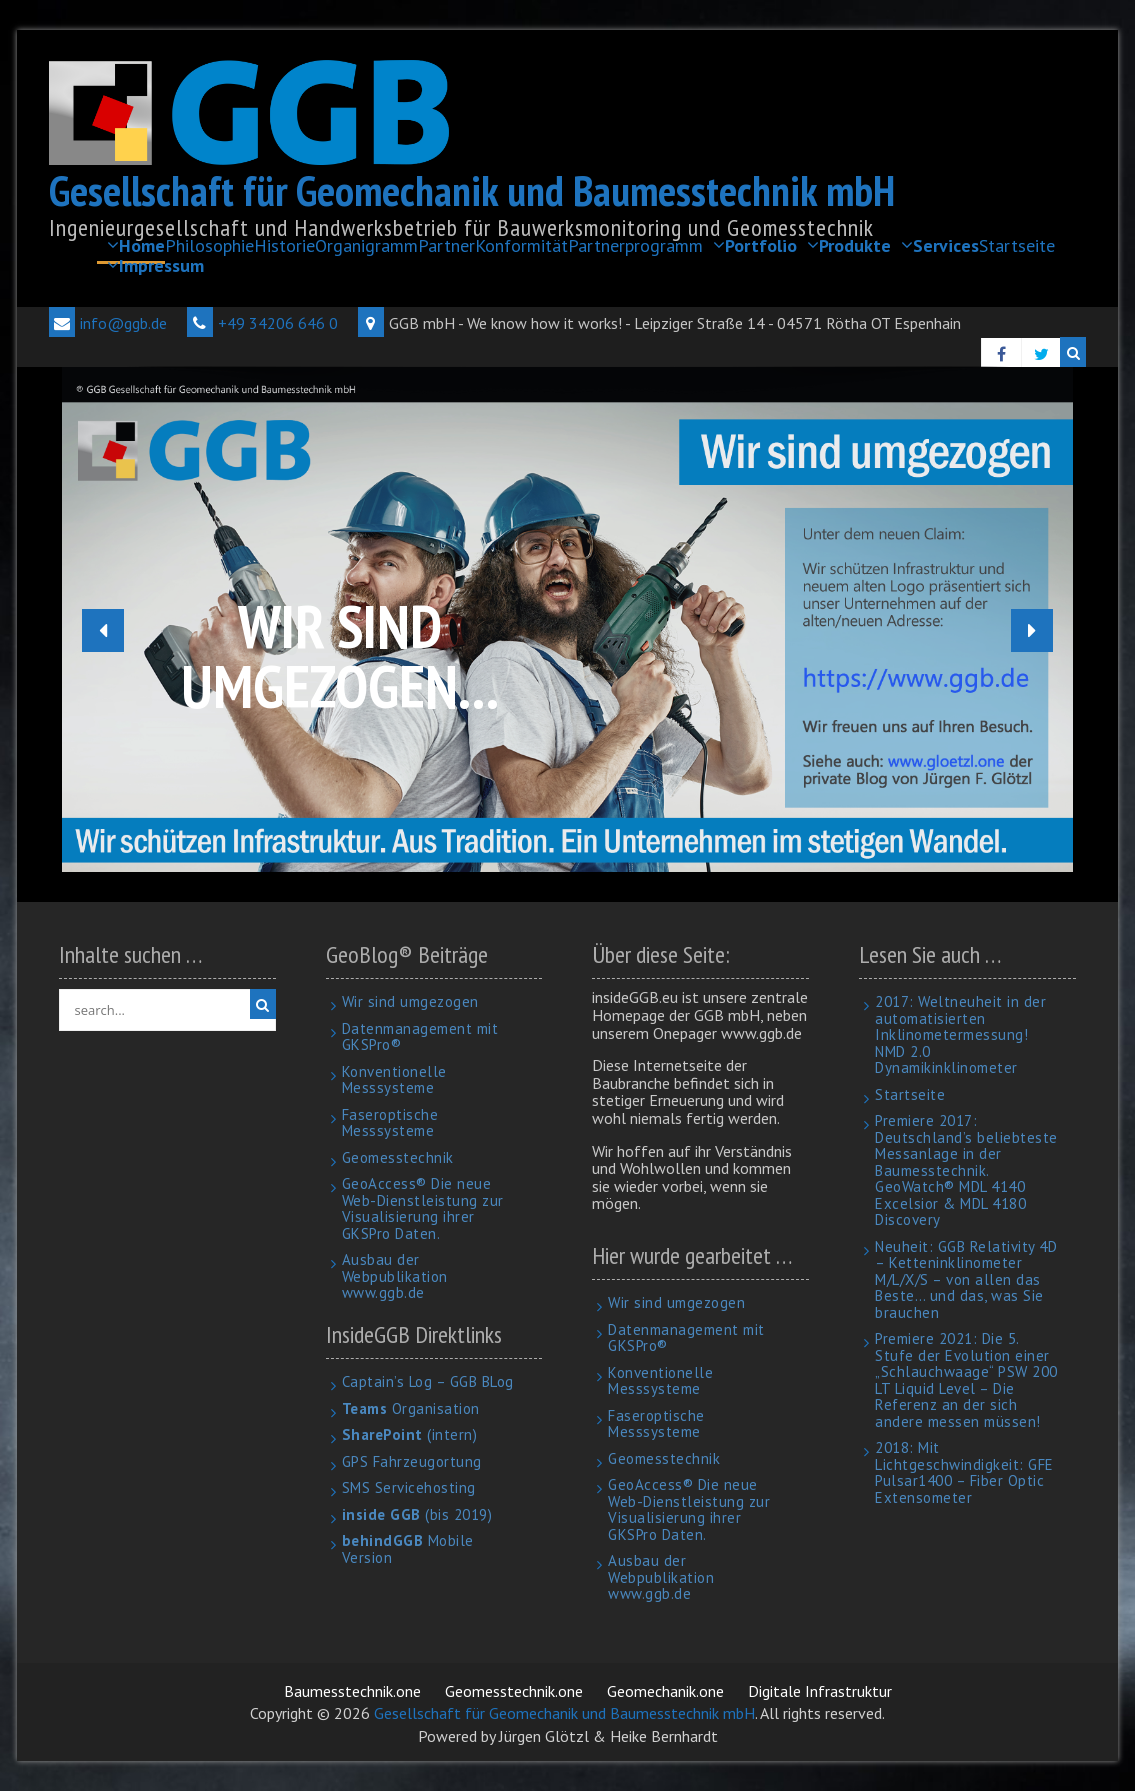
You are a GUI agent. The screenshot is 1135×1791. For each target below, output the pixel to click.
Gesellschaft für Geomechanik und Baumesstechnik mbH (472, 190)
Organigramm (366, 246)
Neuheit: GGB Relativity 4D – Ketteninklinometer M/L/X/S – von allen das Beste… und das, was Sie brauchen (966, 1279)
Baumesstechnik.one (352, 1691)
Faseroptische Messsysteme (390, 1123)
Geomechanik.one (665, 1691)
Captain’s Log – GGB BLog (428, 1381)
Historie (284, 246)
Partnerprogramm (635, 246)
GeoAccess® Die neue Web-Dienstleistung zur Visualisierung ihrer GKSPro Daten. (423, 1208)
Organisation (411, 1408)
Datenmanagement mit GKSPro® (420, 1037)
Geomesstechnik (398, 1157)
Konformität (521, 246)
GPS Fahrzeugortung (412, 1461)
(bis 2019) (417, 1514)
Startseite (1017, 246)
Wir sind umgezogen (410, 1001)
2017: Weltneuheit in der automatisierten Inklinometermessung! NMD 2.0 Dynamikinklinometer (960, 1034)
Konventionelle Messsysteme (394, 1080)
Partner (446, 246)
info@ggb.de (108, 323)
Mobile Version (408, 1549)
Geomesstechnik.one (514, 1691)
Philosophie (209, 246)
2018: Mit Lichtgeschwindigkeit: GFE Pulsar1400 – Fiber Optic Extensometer (964, 1472)
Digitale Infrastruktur (820, 1691)
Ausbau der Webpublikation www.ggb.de (395, 1276)
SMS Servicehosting (409, 1487)
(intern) (410, 1434)
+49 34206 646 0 (262, 323)
